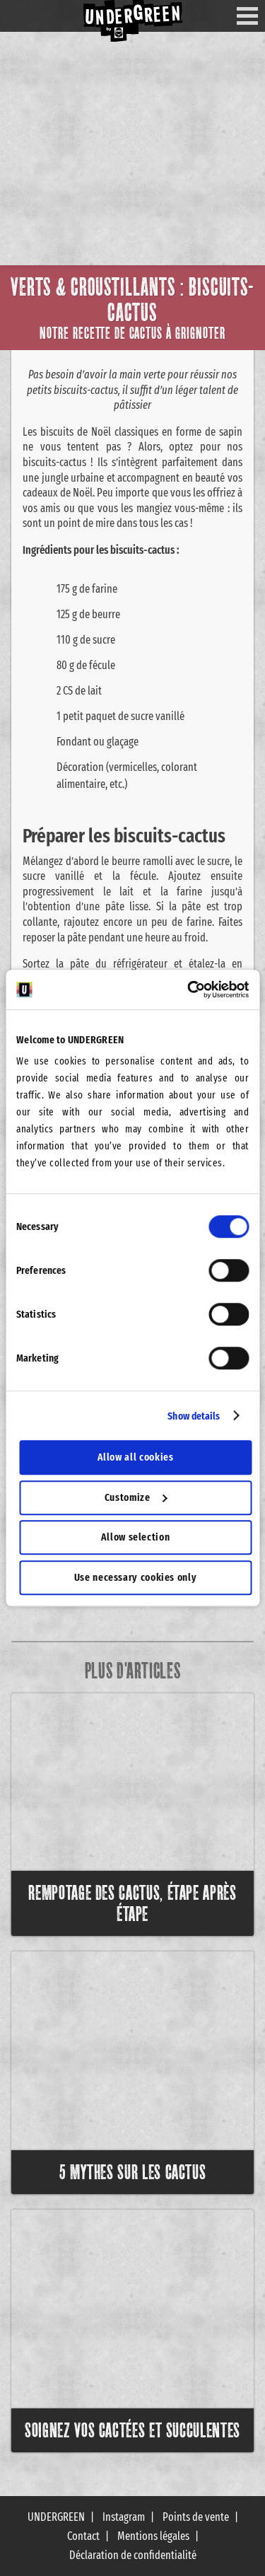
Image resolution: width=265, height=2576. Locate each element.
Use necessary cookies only (135, 1577)
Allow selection (135, 1537)
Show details (193, 1416)
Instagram (123, 2517)
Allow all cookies (136, 1457)
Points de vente (196, 2517)
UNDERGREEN (56, 2517)
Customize (136, 1497)
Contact (83, 2536)
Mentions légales (153, 2536)
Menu (252, 16)
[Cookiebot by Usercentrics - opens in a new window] (189, 989)
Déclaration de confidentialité (132, 2555)
